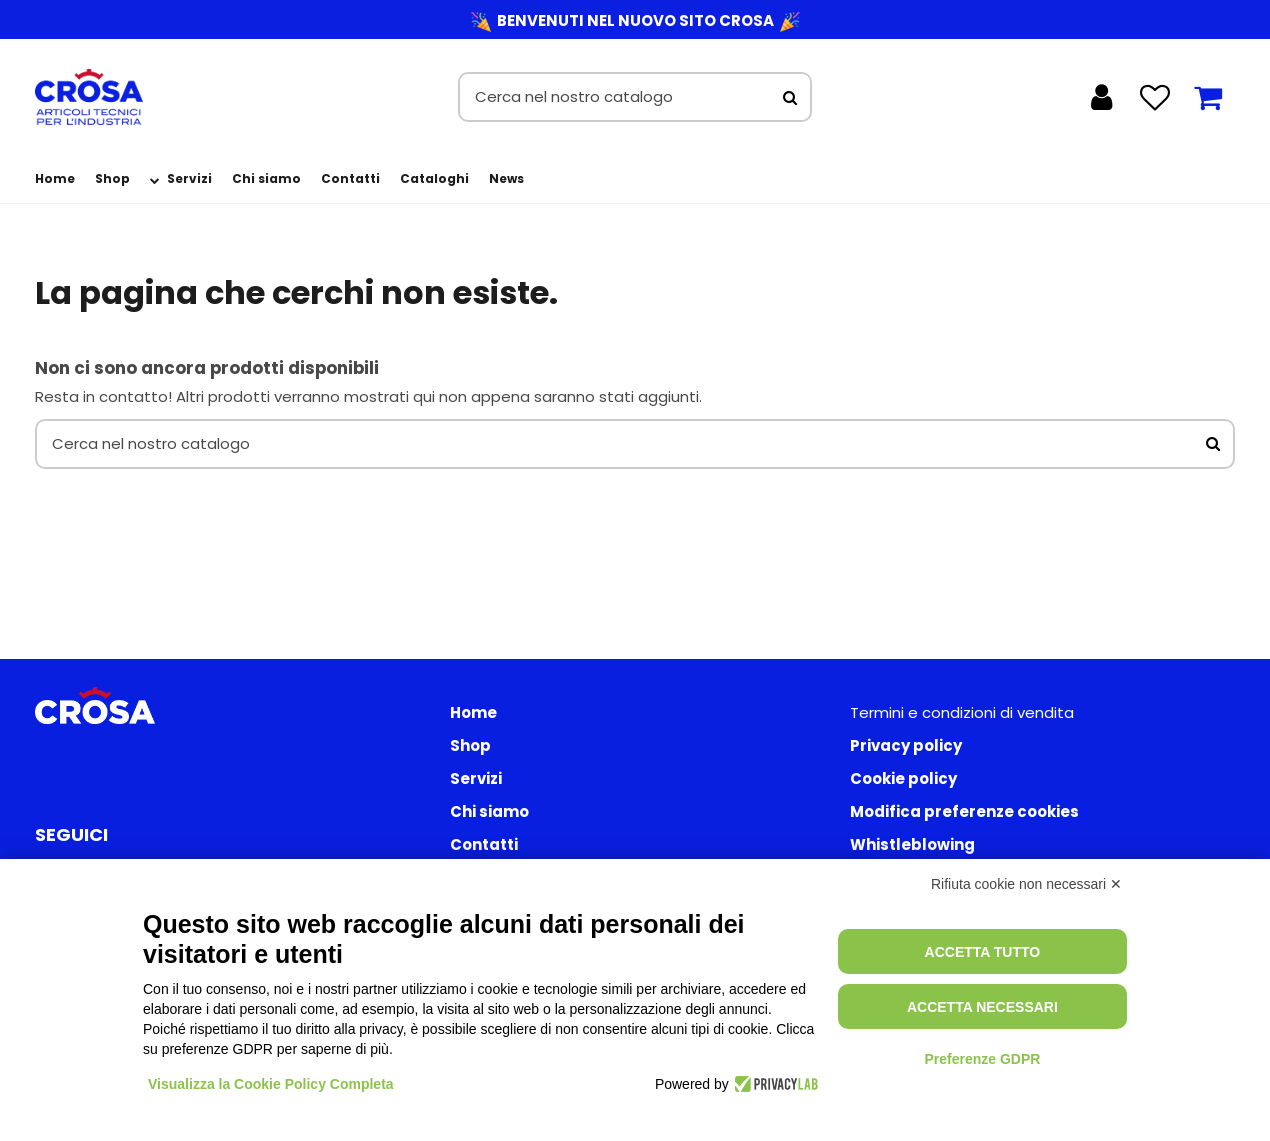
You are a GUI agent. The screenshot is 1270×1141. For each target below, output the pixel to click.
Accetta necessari (982, 1007)
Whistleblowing (912, 844)
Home (473, 712)
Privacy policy (906, 745)
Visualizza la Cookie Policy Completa (271, 1084)
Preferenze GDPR (982, 1059)
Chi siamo (489, 811)
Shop (470, 745)
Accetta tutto (983, 952)
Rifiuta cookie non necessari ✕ (1026, 884)
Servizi (476, 778)
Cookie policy (903, 778)
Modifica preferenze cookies (964, 811)
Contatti (484, 844)
